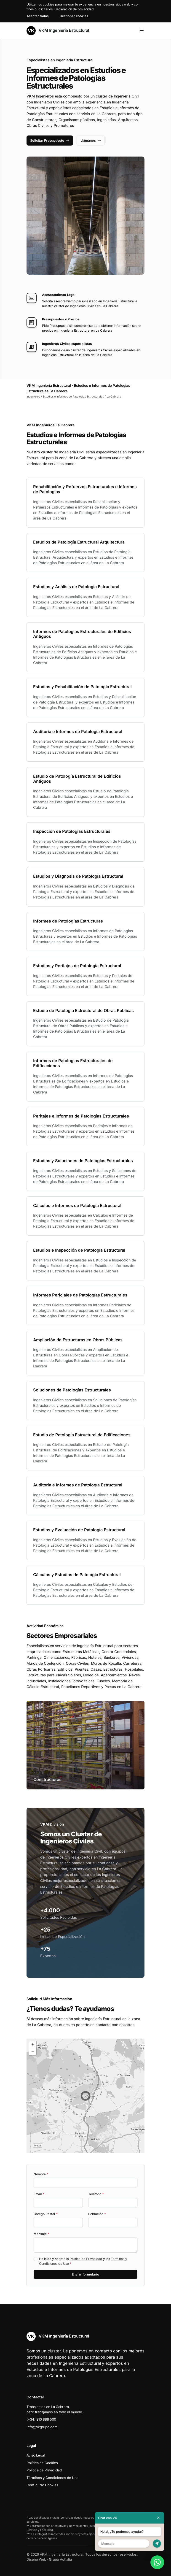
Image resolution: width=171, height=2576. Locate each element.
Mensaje (41, 2234)
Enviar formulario (85, 2274)
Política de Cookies (42, 2463)
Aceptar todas (38, 16)
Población (97, 2214)
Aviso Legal (36, 2455)
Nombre (41, 2174)
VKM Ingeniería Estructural (58, 30)
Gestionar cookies (74, 16)
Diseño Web (36, 2559)
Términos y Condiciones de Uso (52, 2478)
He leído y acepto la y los (83, 2261)
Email (39, 2194)
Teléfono (96, 2194)
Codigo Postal (46, 2214)
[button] (85, 2096)
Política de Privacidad (86, 2259)
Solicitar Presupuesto (49, 140)
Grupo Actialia (60, 2559)
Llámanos (90, 140)
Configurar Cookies (42, 2485)
